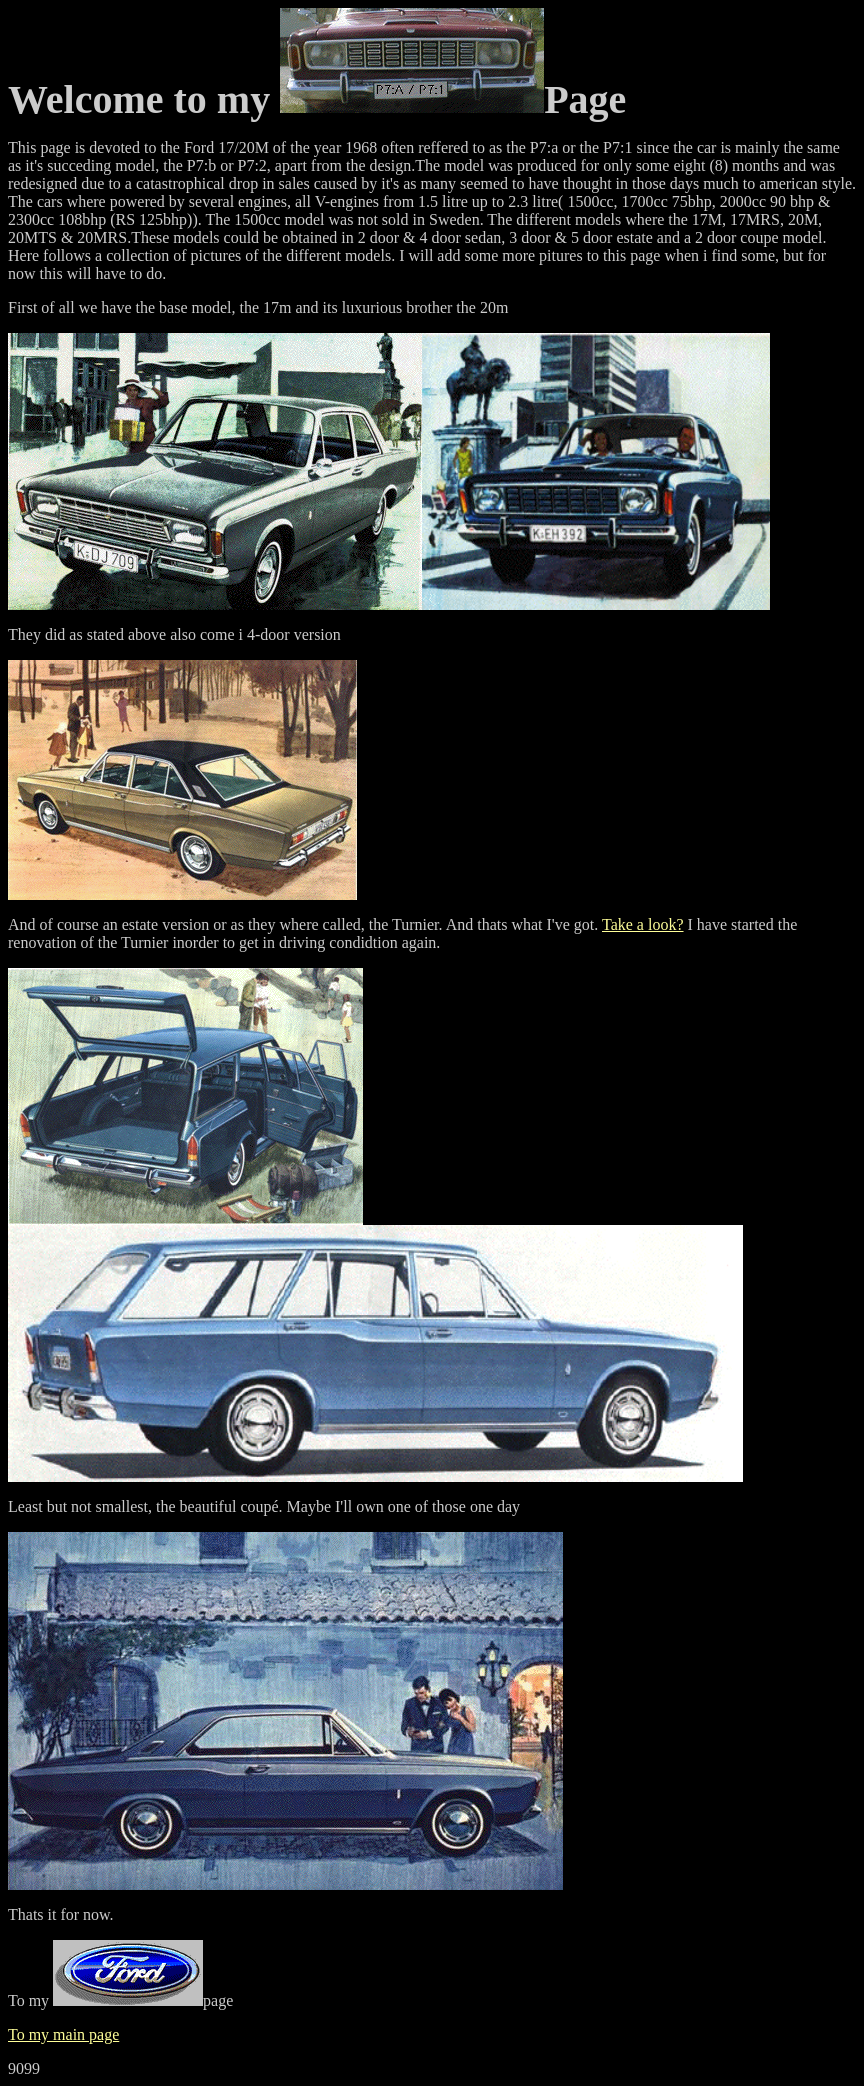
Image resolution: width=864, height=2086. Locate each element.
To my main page (63, 2034)
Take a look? (643, 924)
